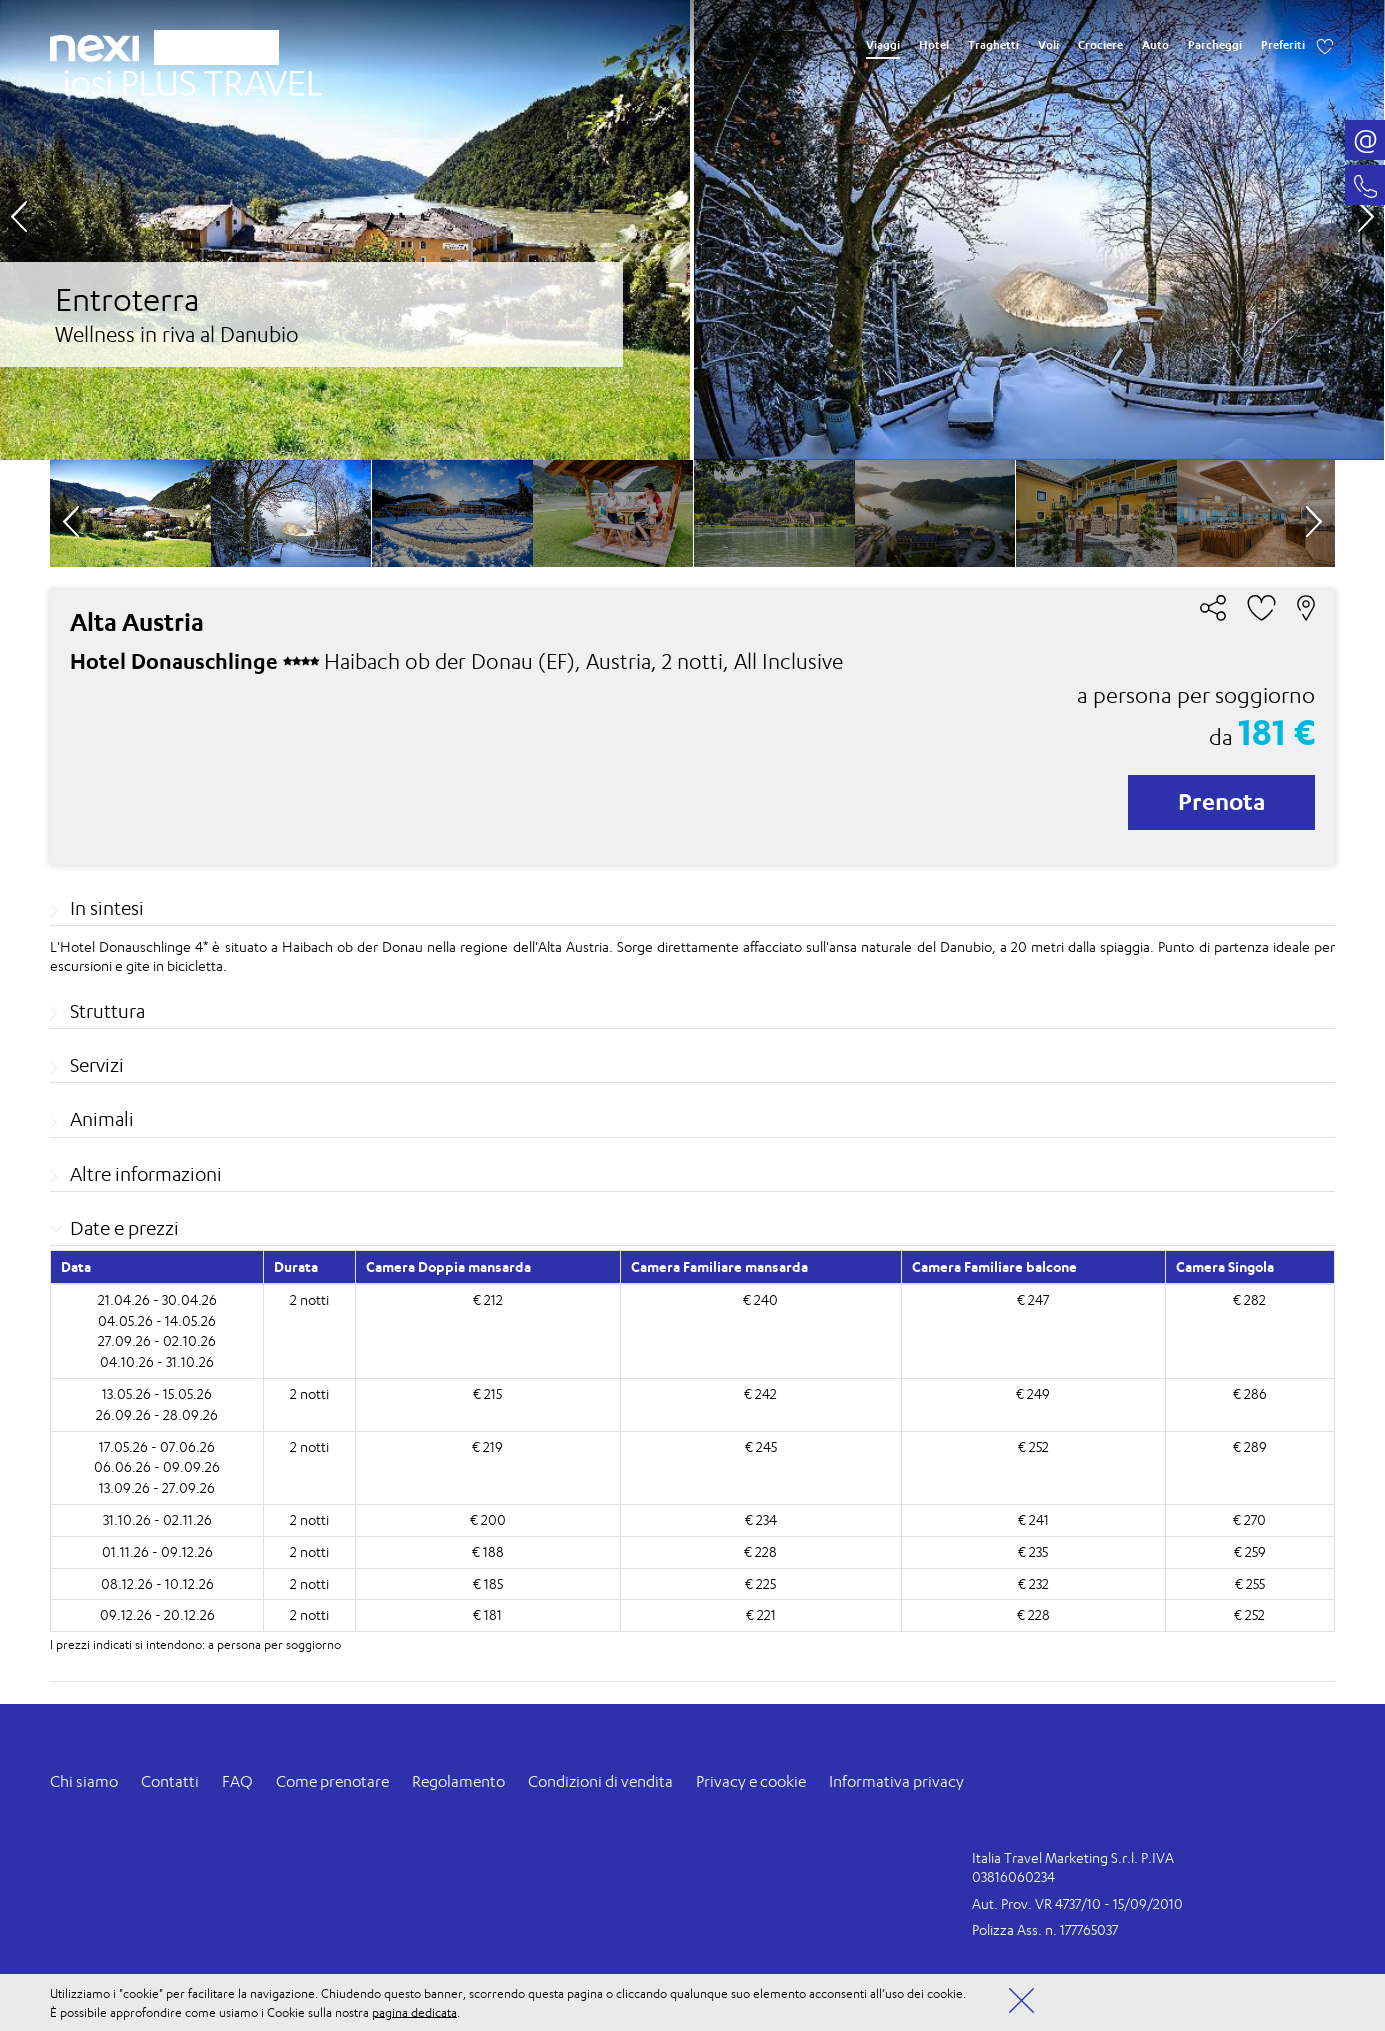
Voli (1048, 45)
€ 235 (1033, 1551)
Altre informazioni (146, 1174)
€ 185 (488, 1583)
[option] (692, 230)
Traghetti (993, 45)
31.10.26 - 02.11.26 (157, 1519)
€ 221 (761, 1614)
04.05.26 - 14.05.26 (157, 1320)
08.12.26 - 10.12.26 (157, 1583)
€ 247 (1033, 1299)
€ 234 (761, 1519)
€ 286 (1250, 1393)
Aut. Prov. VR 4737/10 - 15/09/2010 (1077, 1903)
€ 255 (1250, 1583)
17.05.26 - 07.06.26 (157, 1446)
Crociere (1100, 45)
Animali (102, 1119)
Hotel (934, 45)
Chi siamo (84, 1781)
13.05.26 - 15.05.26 (157, 1393)
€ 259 (1250, 1551)
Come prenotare (332, 1781)
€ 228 (760, 1551)
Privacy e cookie (751, 1781)
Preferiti (1283, 45)
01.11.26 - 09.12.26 (157, 1551)
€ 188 (488, 1551)
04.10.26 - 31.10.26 (157, 1361)
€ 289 (1250, 1446)
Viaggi (883, 45)
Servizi (97, 1065)
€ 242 (760, 1393)
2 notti (309, 1299)
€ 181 (487, 1614)
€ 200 (488, 1519)
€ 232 (1033, 1583)
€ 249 (1033, 1393)
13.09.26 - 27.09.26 (157, 1487)
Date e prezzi (124, 1228)
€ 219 (487, 1446)
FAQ (237, 1781)
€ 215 (487, 1393)
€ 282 (1249, 1299)
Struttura (107, 1011)
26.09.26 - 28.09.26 (157, 1414)
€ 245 (761, 1446)
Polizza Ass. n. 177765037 (1045, 1929)
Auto (1155, 45)
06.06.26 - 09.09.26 (157, 1466)
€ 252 (1033, 1446)
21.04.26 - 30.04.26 (157, 1299)
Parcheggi (1215, 45)
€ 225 (760, 1583)
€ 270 (1249, 1519)
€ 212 (488, 1299)
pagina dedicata (414, 2011)
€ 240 (760, 1299)
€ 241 (1033, 1519)
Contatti (170, 1781)
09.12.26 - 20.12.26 (157, 1614)
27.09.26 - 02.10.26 (157, 1340)
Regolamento (458, 1781)
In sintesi (107, 908)
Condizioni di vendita (600, 1781)
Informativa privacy (896, 1781)
